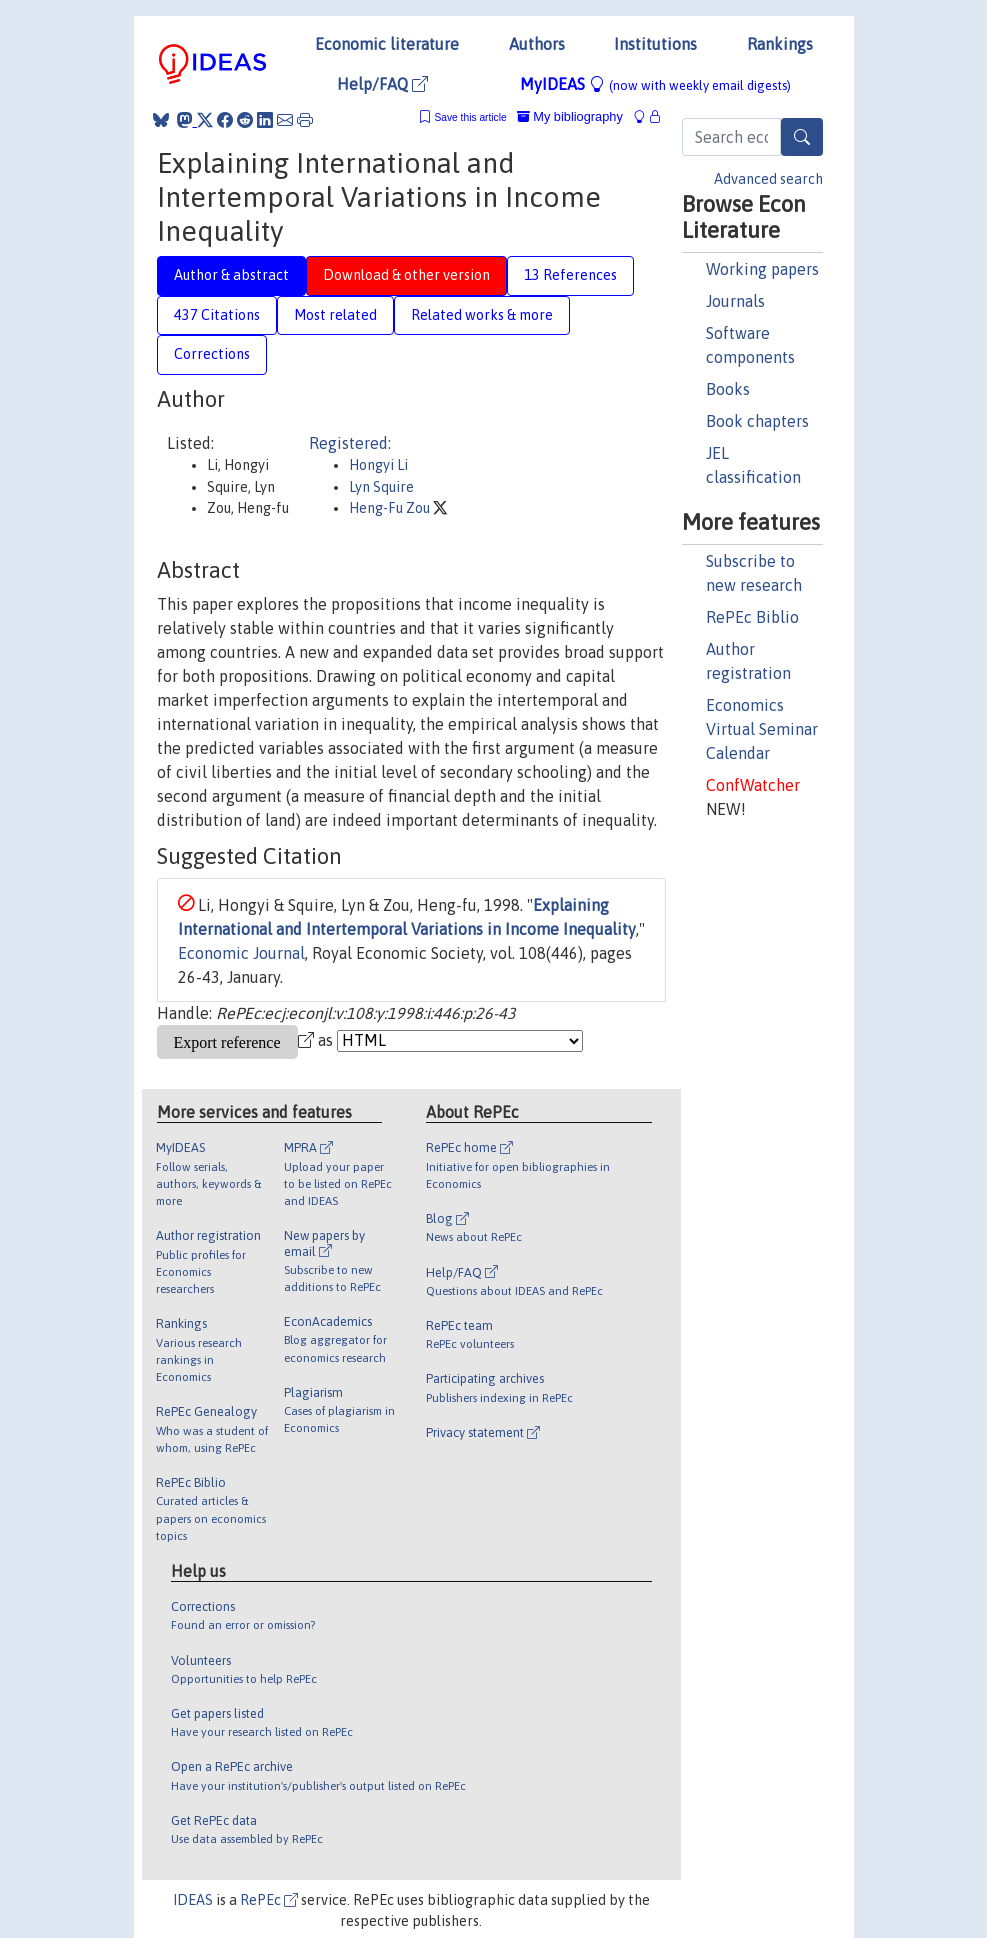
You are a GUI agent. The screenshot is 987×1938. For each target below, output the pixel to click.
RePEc (269, 1900)
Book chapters (757, 421)
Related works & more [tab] (482, 315)
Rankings (780, 44)
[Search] (802, 137)
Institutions (655, 44)
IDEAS (193, 1900)
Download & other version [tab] (406, 275)
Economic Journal (241, 953)
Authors (537, 44)
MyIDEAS (655, 84)
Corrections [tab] (212, 354)
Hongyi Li (378, 465)
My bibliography (570, 116)
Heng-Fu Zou (391, 508)
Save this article (470, 117)
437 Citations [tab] (217, 315)
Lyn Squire (381, 487)
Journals (735, 301)
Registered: (350, 443)
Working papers (762, 269)
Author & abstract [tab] (231, 275)
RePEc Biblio (752, 617)
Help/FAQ (382, 84)
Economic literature (387, 44)
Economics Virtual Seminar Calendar (762, 729)
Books (728, 389)
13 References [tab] (570, 275)
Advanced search (768, 179)
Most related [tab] (335, 315)
